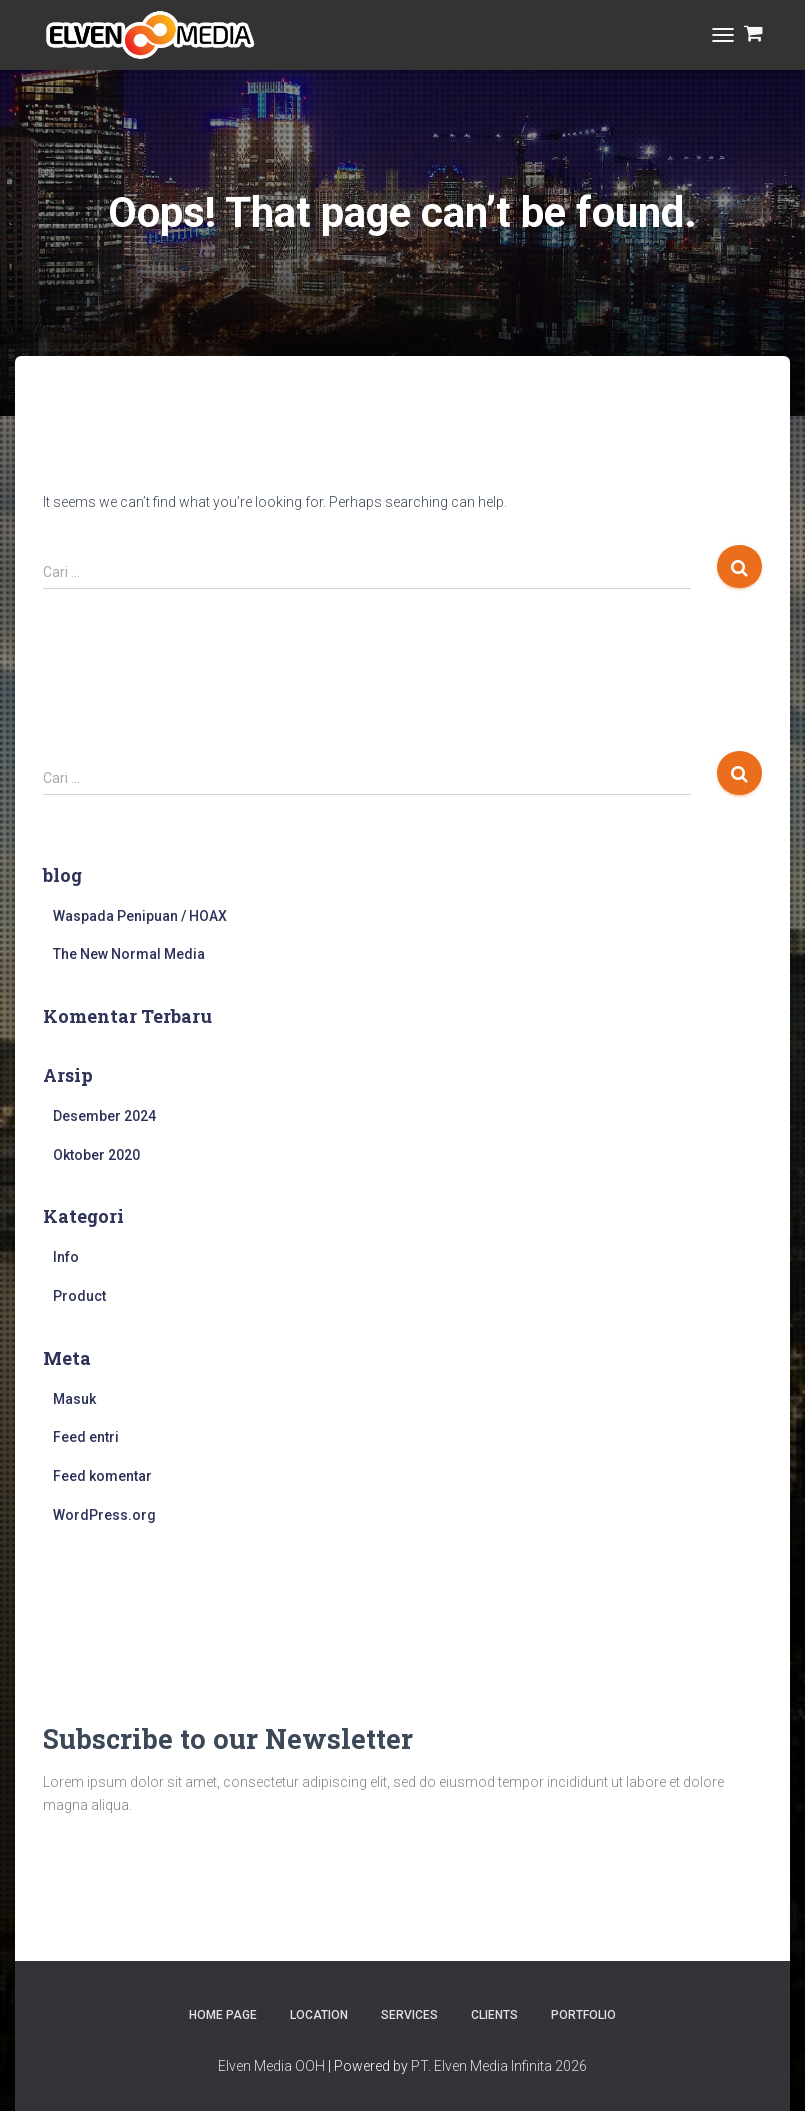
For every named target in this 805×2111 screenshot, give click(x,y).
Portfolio (583, 2015)
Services (409, 2015)
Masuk (74, 1399)
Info (66, 1257)
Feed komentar (102, 1476)
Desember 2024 (104, 1116)
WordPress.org (104, 1515)
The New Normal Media (129, 954)
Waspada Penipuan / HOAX (140, 916)
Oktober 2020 (96, 1155)
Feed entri (86, 1437)
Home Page (223, 2015)
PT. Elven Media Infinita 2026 (499, 2066)
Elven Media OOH (271, 2066)
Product (79, 1296)
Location (319, 2015)
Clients (494, 2015)
